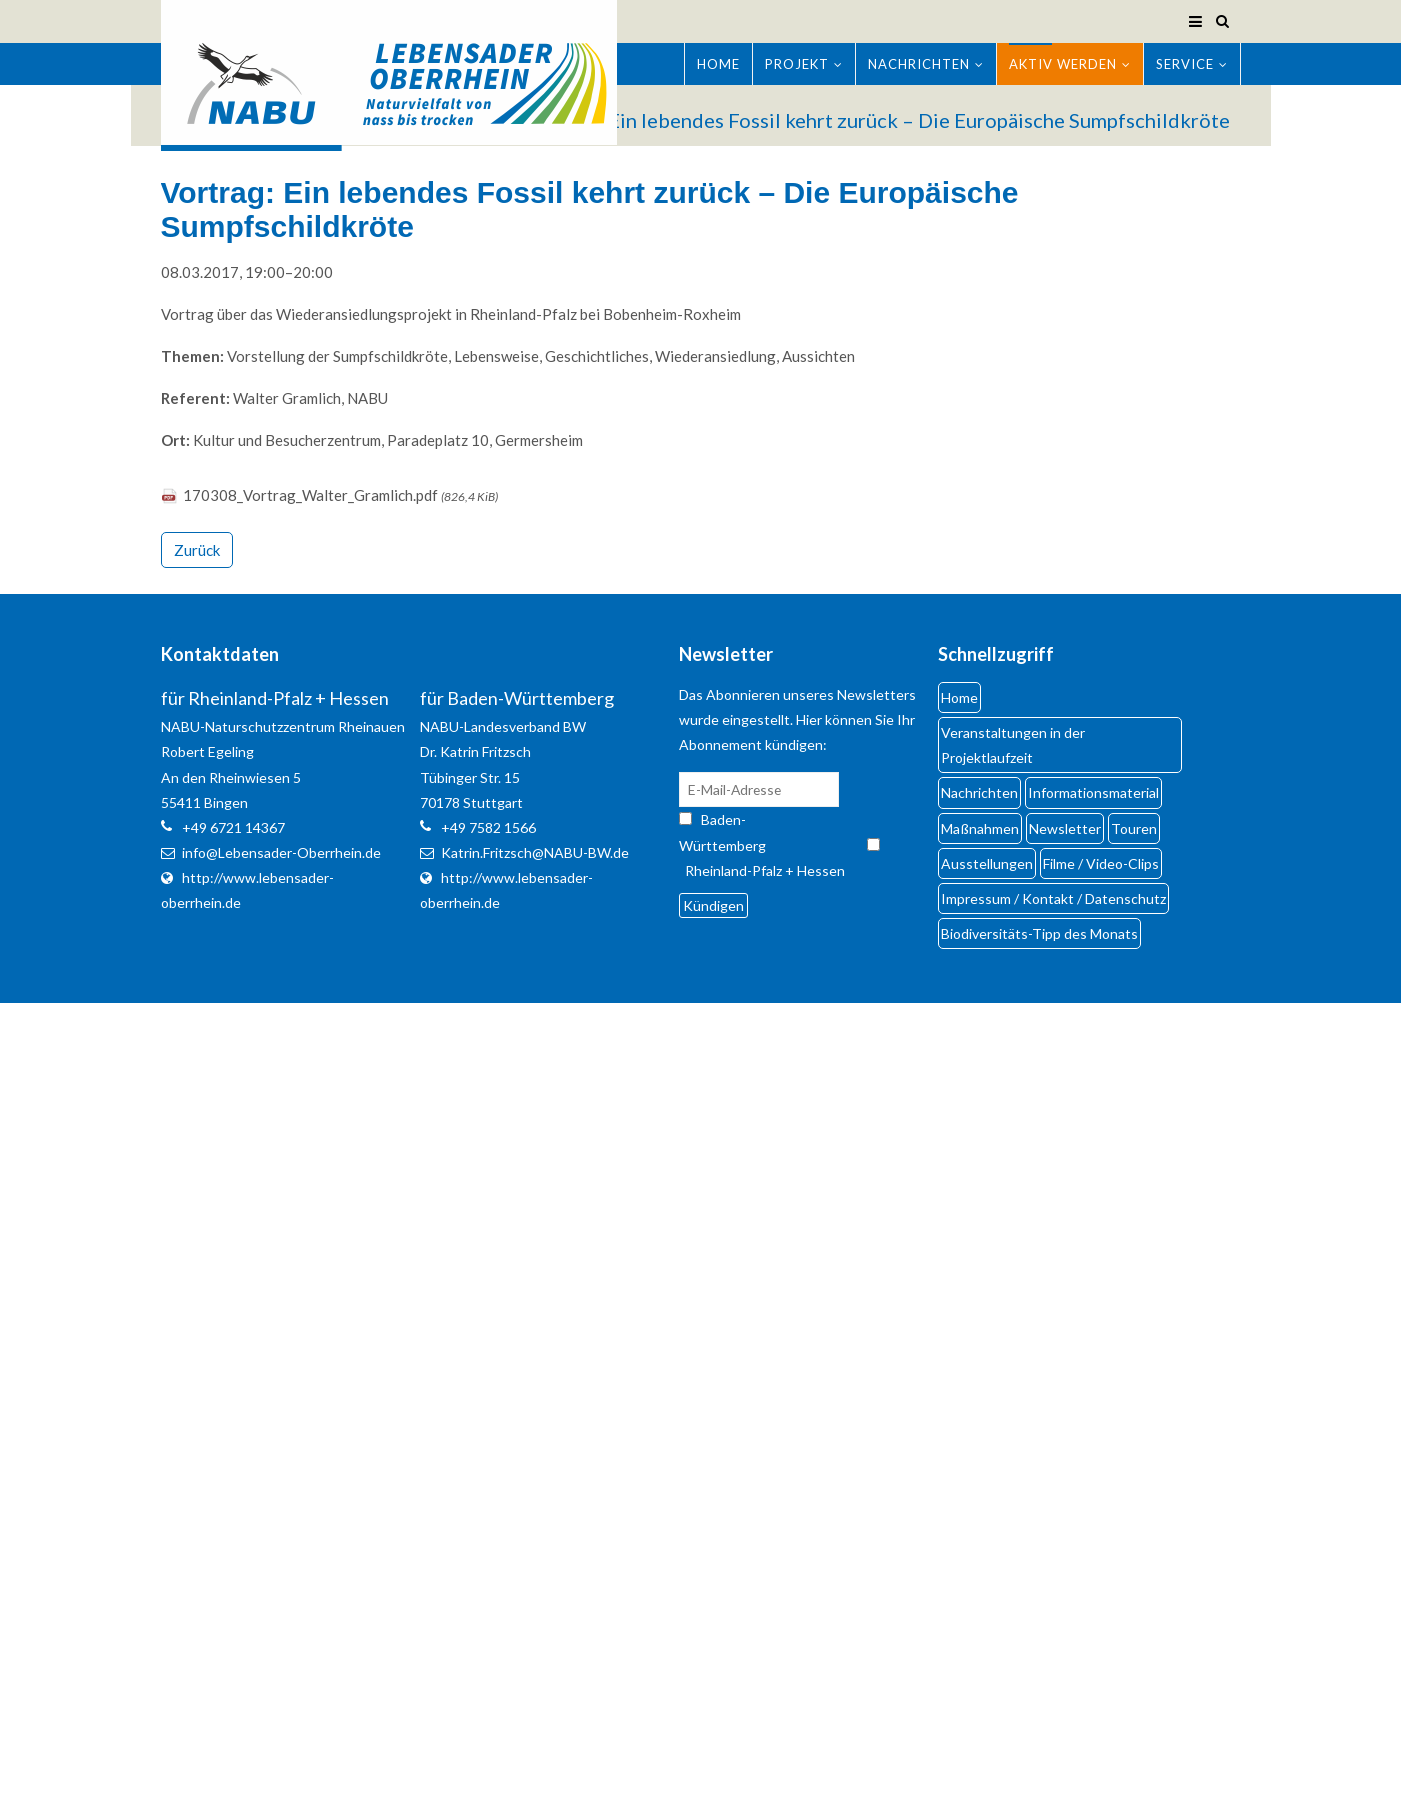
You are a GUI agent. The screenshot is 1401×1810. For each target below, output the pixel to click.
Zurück (197, 550)
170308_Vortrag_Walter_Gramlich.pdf (340, 495)
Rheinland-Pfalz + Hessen (765, 870)
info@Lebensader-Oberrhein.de (281, 852)
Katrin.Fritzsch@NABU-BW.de (535, 852)
